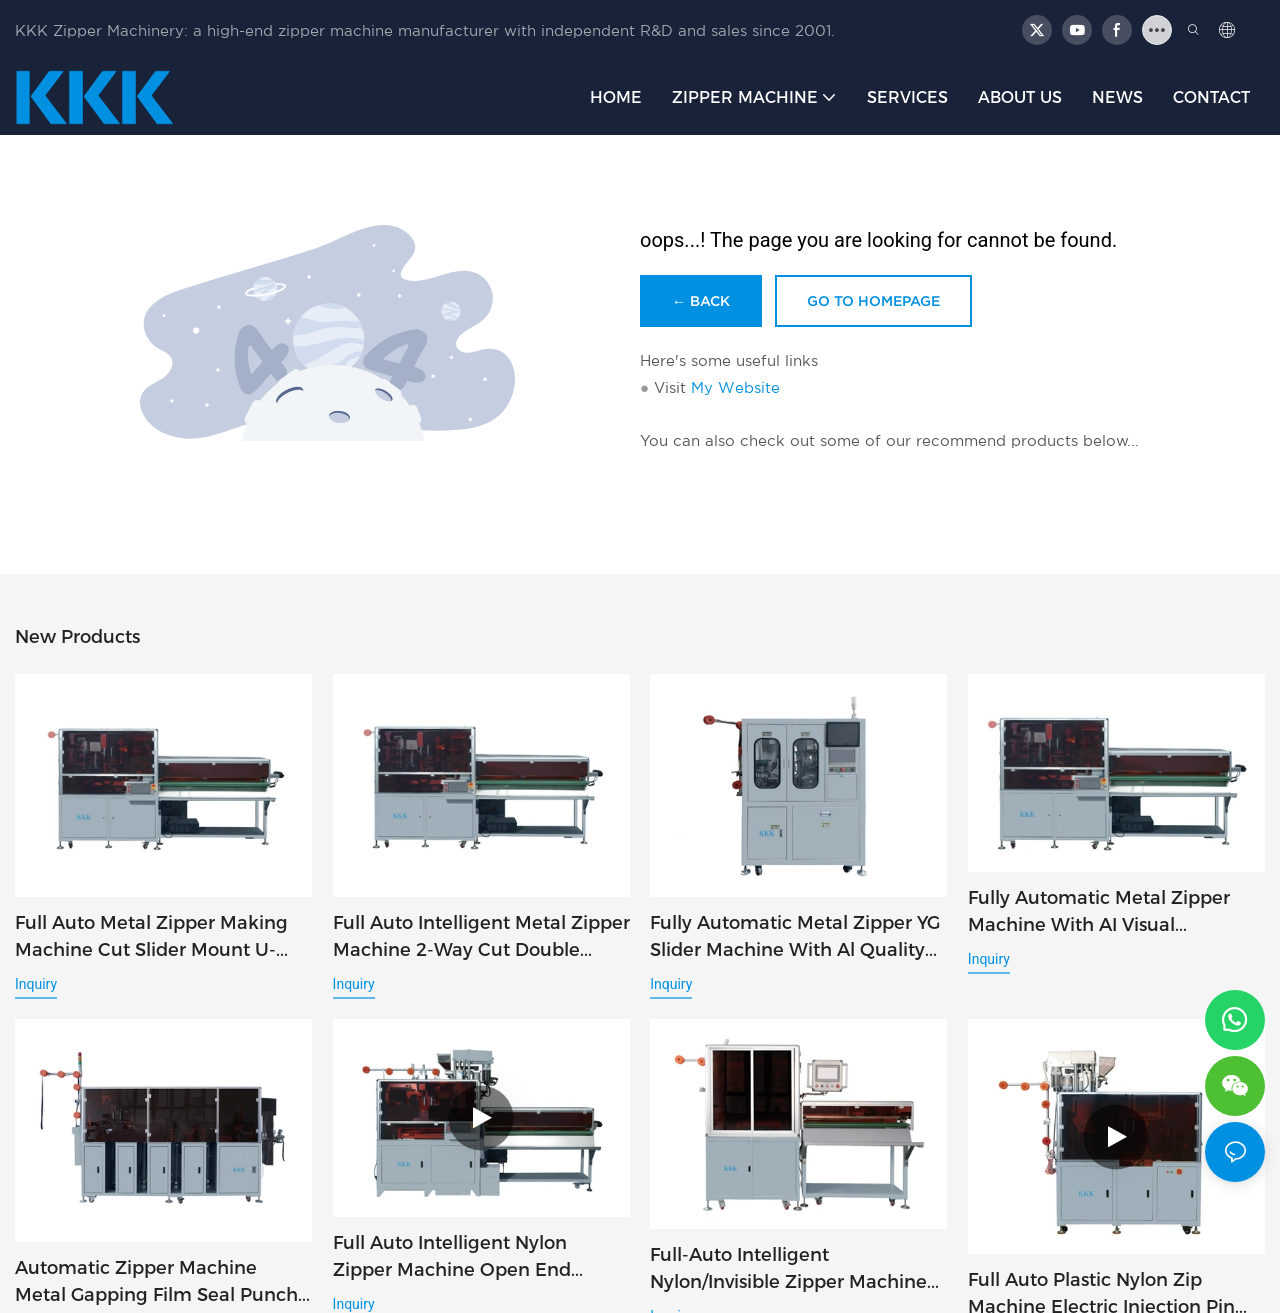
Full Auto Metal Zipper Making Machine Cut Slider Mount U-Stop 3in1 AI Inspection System (153, 938)
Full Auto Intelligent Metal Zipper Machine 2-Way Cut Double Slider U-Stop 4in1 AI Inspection (481, 938)
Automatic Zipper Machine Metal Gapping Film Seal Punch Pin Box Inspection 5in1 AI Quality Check (156, 1285)
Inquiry (36, 984)
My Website (735, 387)
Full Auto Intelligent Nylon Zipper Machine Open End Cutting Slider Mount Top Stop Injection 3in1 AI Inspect (468, 1260)
